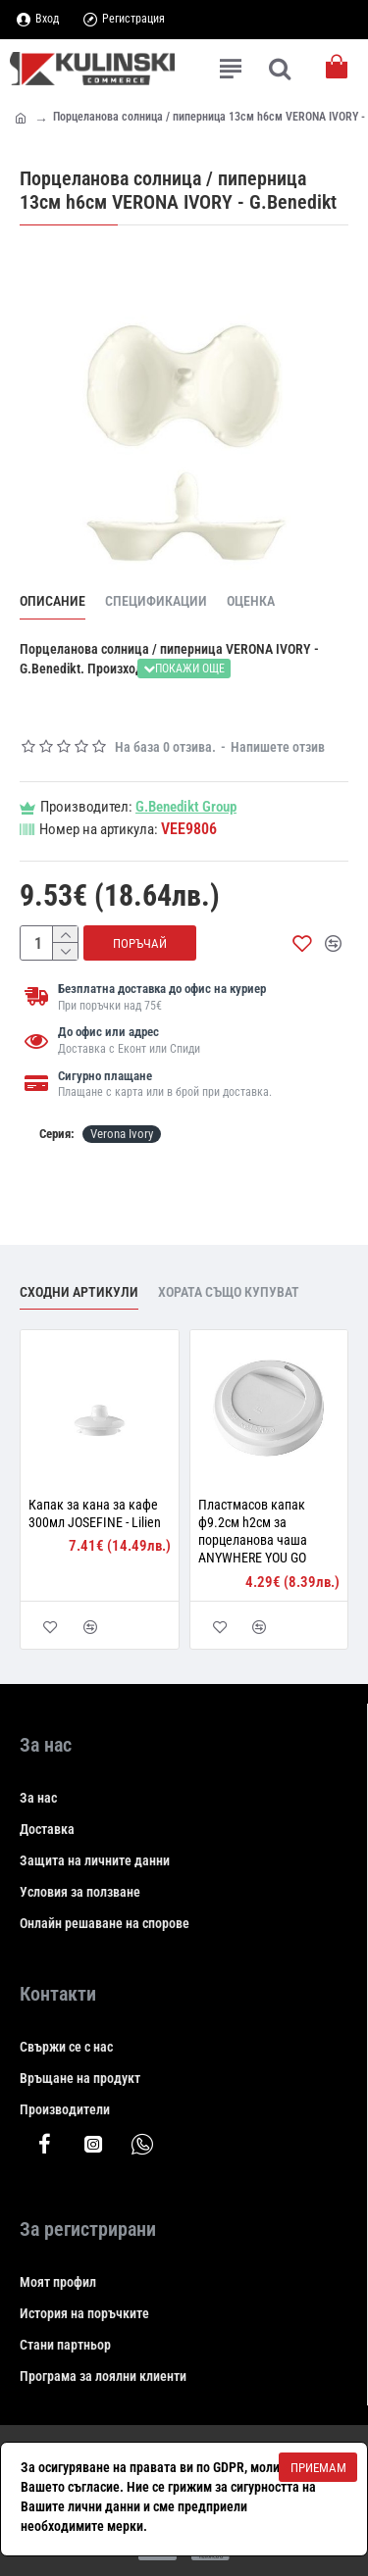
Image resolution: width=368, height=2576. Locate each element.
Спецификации (156, 601)
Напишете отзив (278, 747)
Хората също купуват (228, 1292)
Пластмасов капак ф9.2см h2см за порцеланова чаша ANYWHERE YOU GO (252, 1531)
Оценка (251, 601)
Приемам (318, 2467)
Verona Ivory (121, 1133)
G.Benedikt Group (186, 807)
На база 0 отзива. (165, 747)
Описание (52, 601)
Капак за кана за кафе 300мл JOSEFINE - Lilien (94, 1513)
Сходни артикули (79, 1292)
